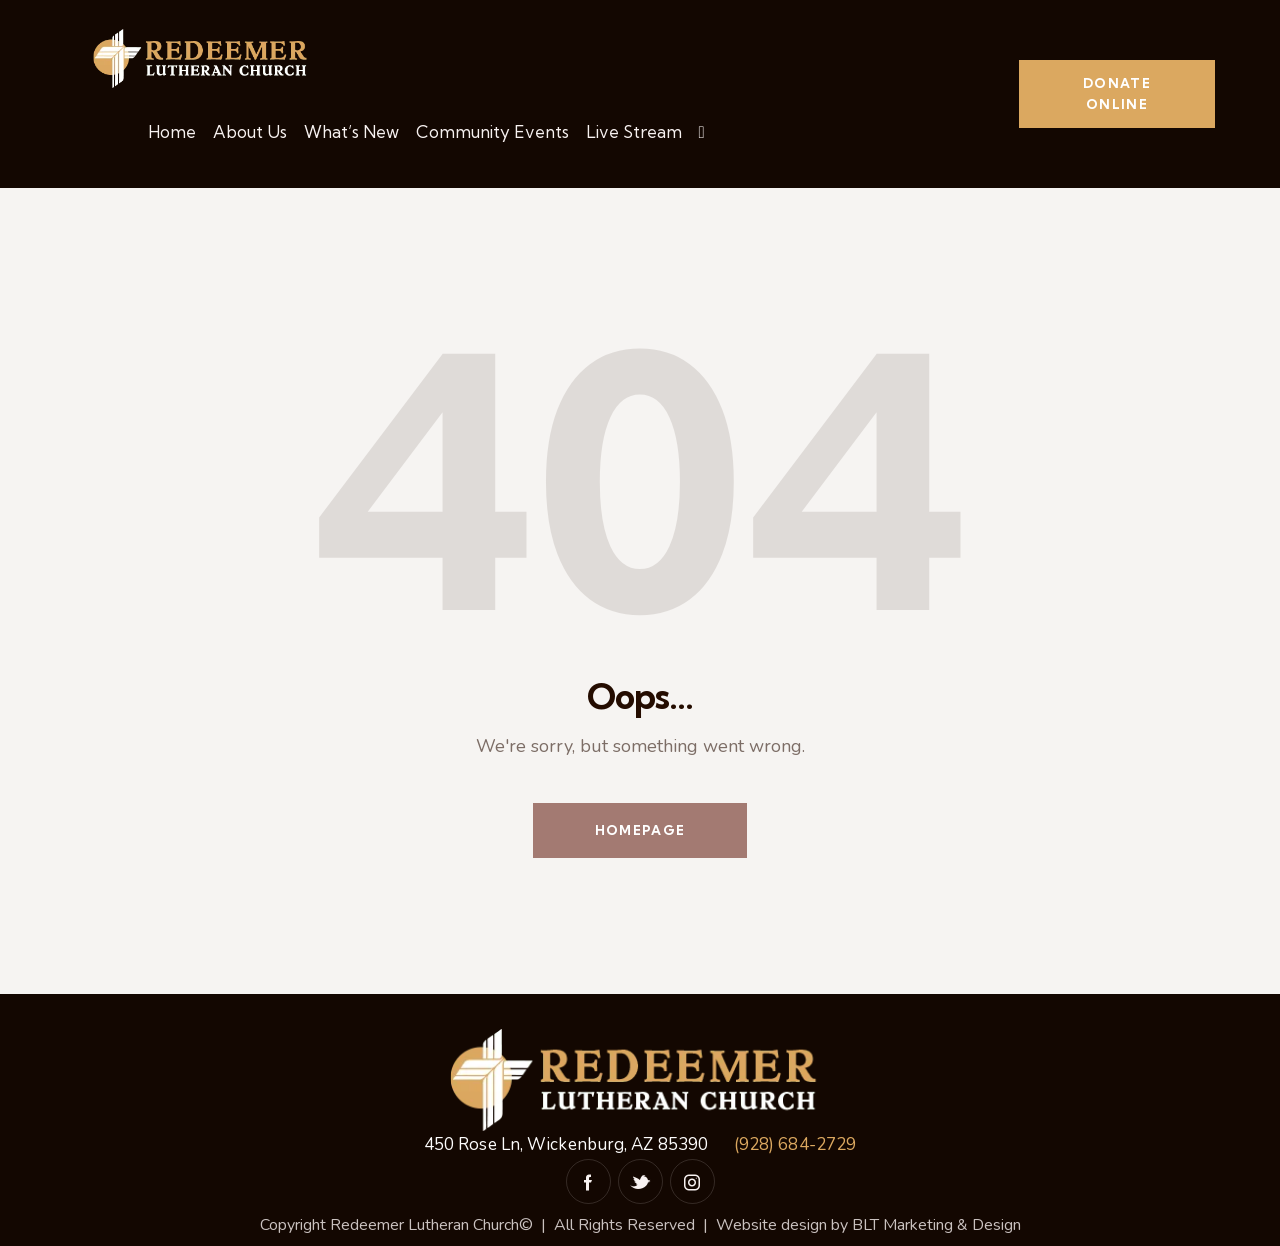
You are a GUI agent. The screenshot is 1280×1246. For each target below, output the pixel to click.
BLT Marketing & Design (936, 1225)
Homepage (640, 830)
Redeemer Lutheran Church (424, 1225)
